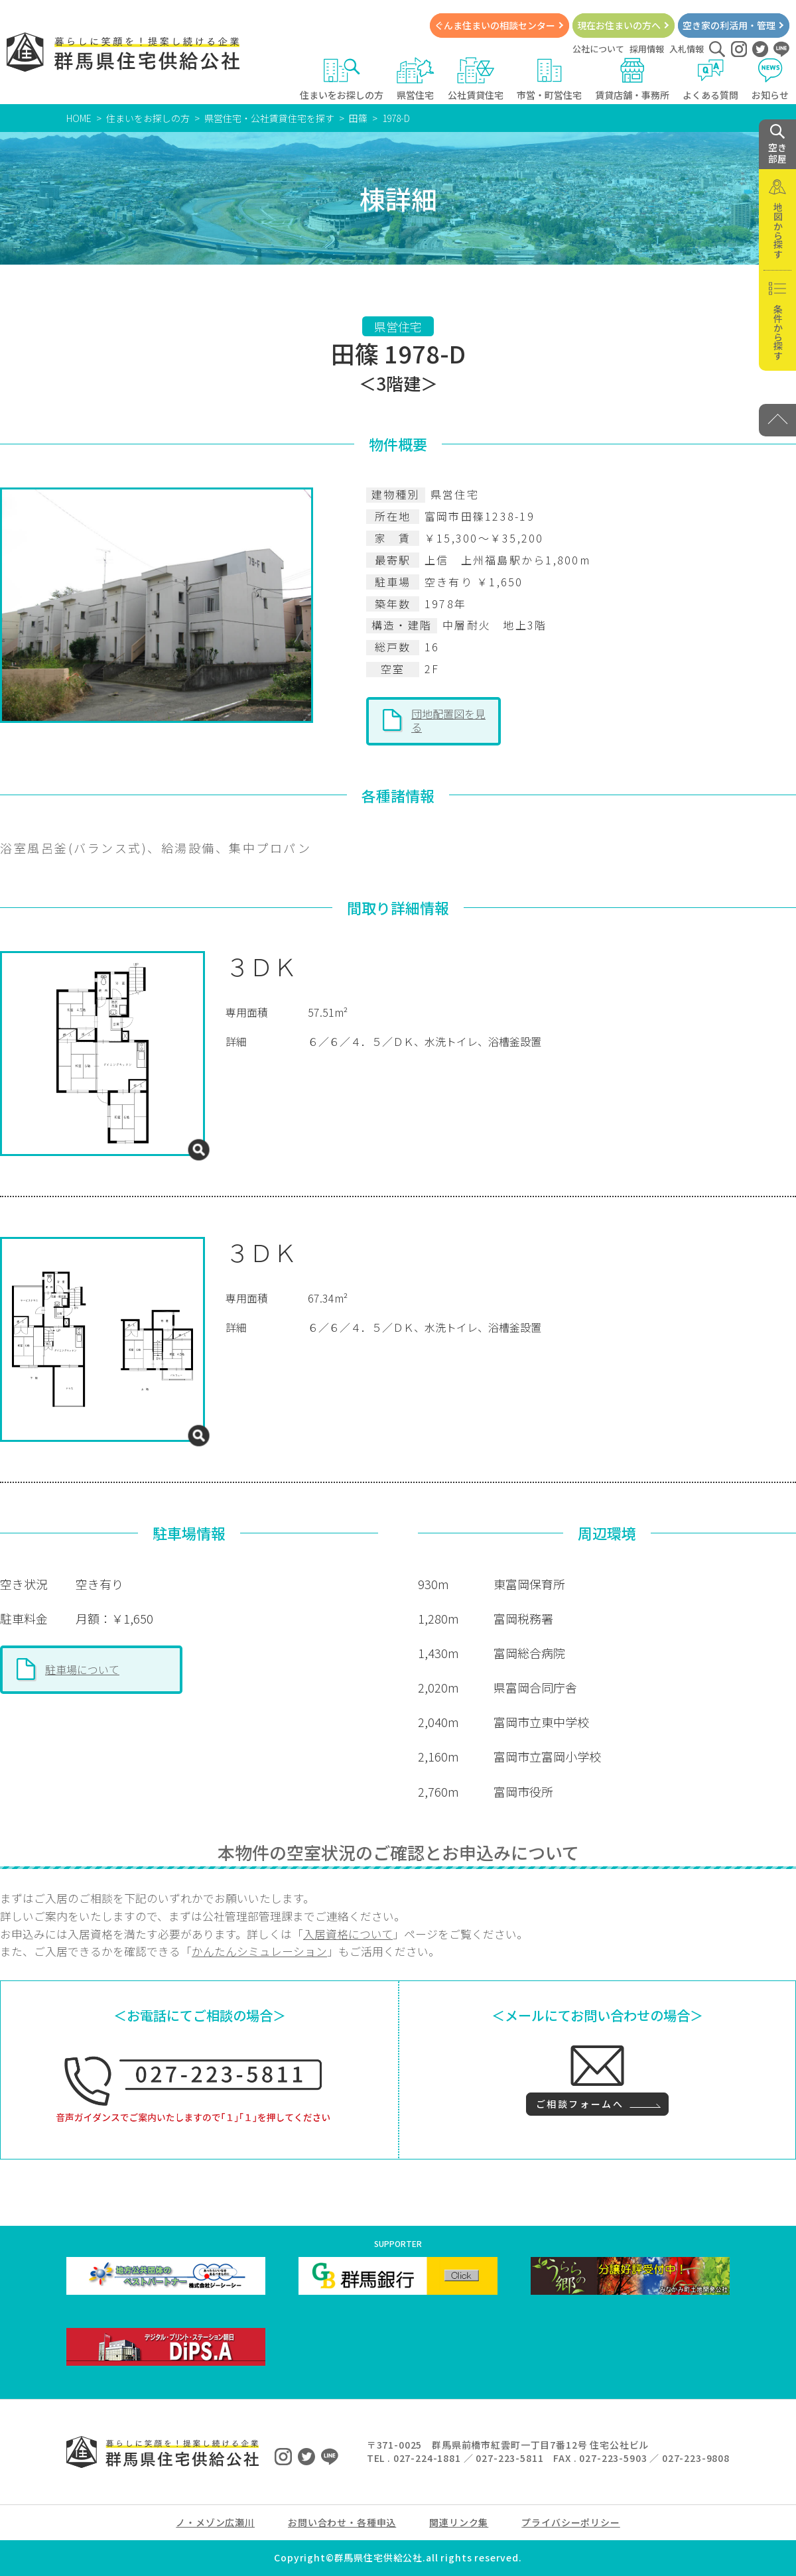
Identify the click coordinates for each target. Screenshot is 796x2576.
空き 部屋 (777, 144)
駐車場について (82, 1669)
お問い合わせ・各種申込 (342, 2522)
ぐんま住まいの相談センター (494, 25)
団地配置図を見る (448, 720)
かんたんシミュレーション (259, 1951)
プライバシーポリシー (570, 2522)
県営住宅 (415, 79)
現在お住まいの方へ (619, 25)
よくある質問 (710, 79)
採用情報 (647, 48)
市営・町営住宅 (549, 79)
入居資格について (348, 1934)
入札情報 (686, 48)
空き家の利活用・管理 (729, 25)
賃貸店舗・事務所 (632, 79)
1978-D (396, 118)
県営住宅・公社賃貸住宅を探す (269, 118)
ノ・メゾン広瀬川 (215, 2522)
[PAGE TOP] (777, 420)
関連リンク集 (458, 2522)
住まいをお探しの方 (341, 79)
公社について (598, 48)
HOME (79, 118)
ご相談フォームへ (580, 2103)
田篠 (358, 118)
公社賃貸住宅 (475, 79)
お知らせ (770, 79)
